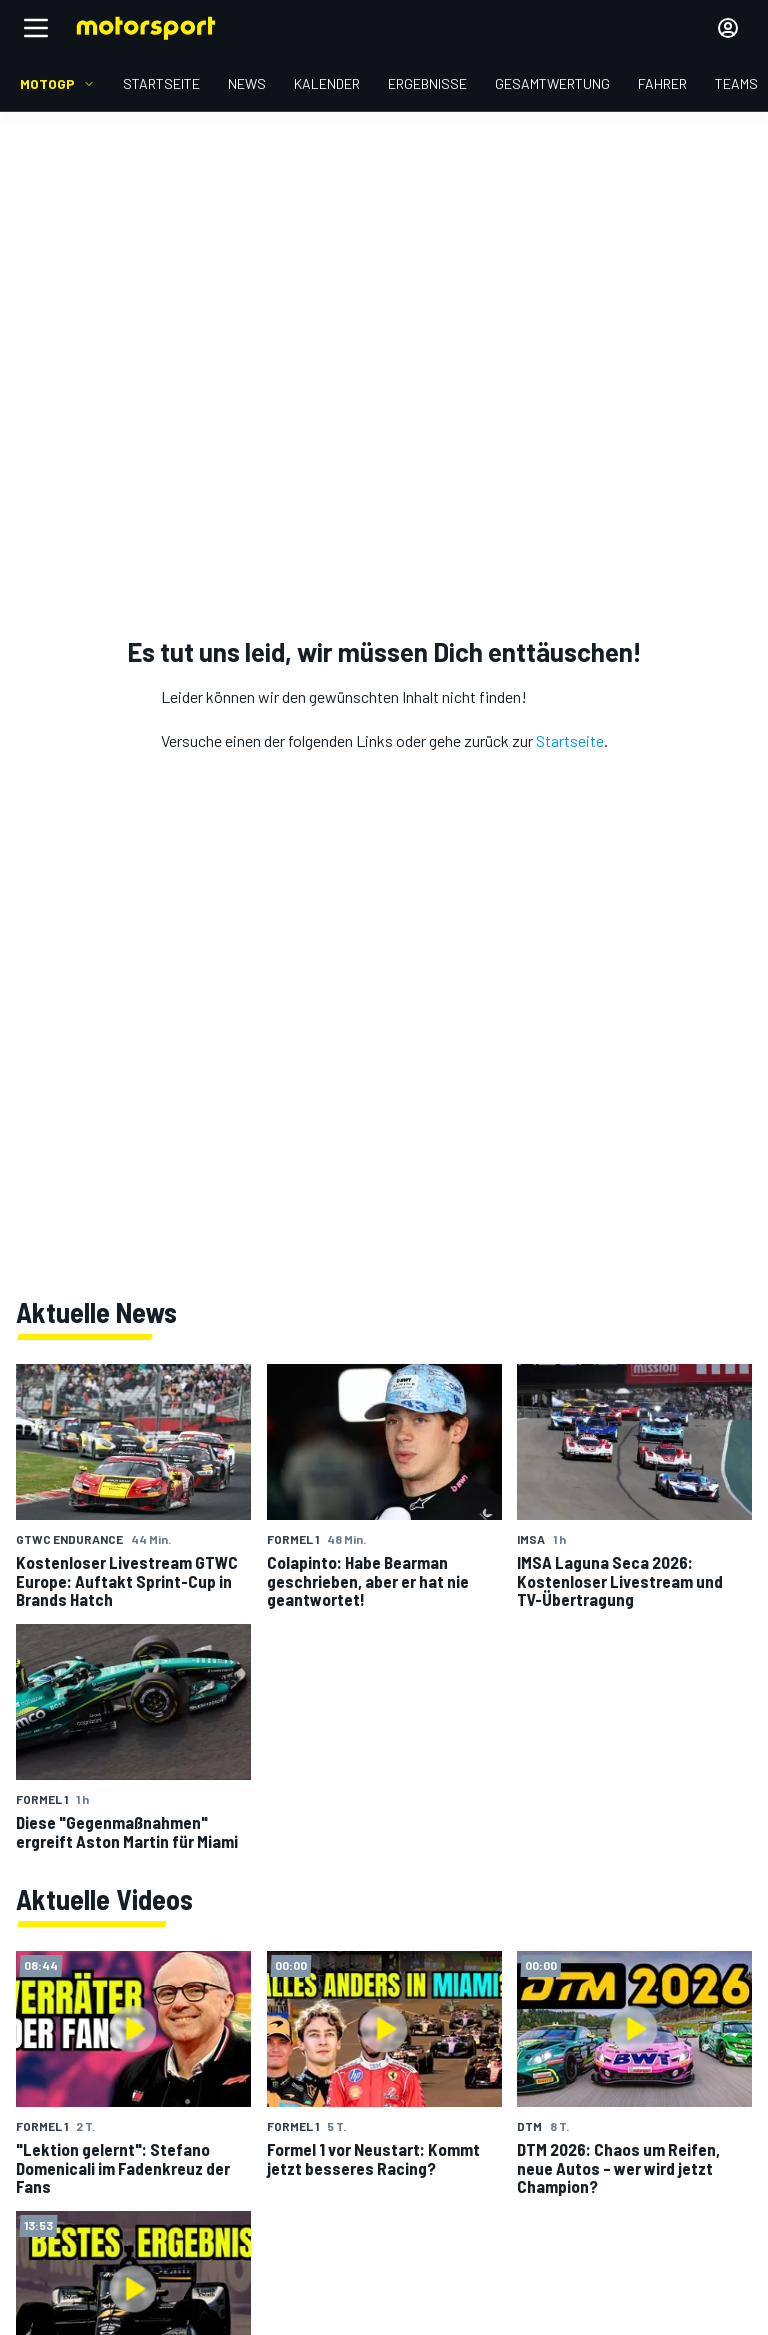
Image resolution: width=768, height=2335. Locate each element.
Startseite (570, 740)
